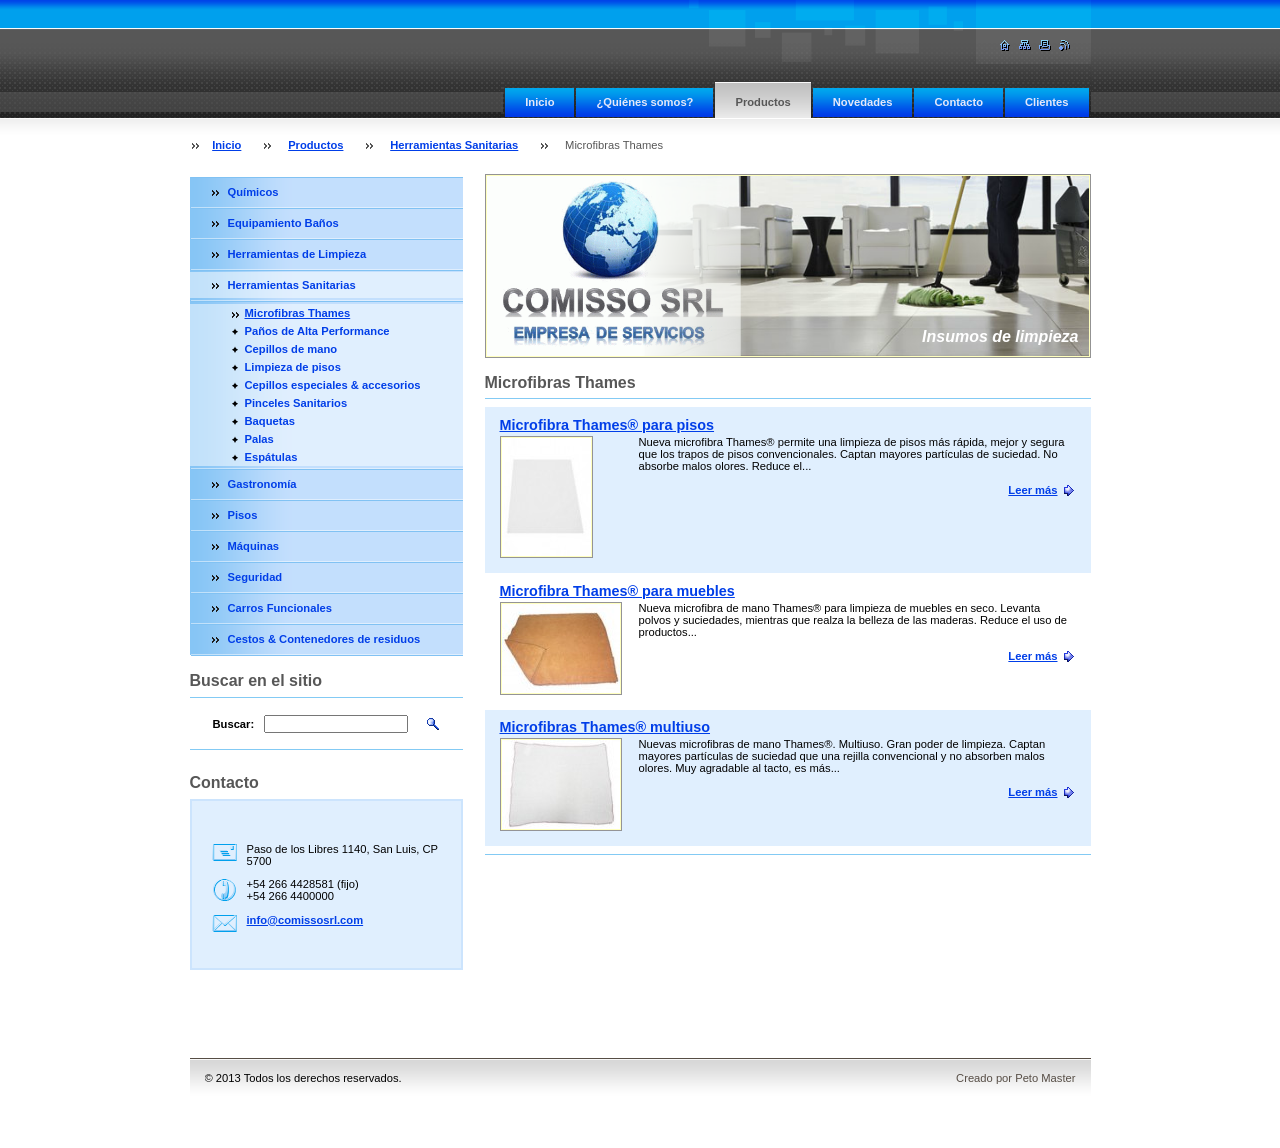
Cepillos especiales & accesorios (333, 385)
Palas (259, 439)
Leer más (1032, 490)
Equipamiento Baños (283, 223)
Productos (762, 102)
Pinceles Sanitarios (296, 403)
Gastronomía (262, 484)
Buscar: (234, 724)
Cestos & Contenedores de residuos (324, 639)
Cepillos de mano (291, 349)
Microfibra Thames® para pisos (607, 425)
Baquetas (270, 421)
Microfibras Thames (298, 313)
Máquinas (254, 546)
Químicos (253, 192)
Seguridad (255, 577)
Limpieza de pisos (293, 367)
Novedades (863, 102)
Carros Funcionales (280, 608)
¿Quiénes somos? (644, 102)
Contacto (958, 102)
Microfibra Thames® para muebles (617, 591)
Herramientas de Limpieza (297, 254)
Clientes (1047, 102)
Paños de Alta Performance (317, 331)
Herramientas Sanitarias (454, 145)
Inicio (539, 102)
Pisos (243, 515)
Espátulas (271, 457)
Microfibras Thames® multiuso (605, 727)
